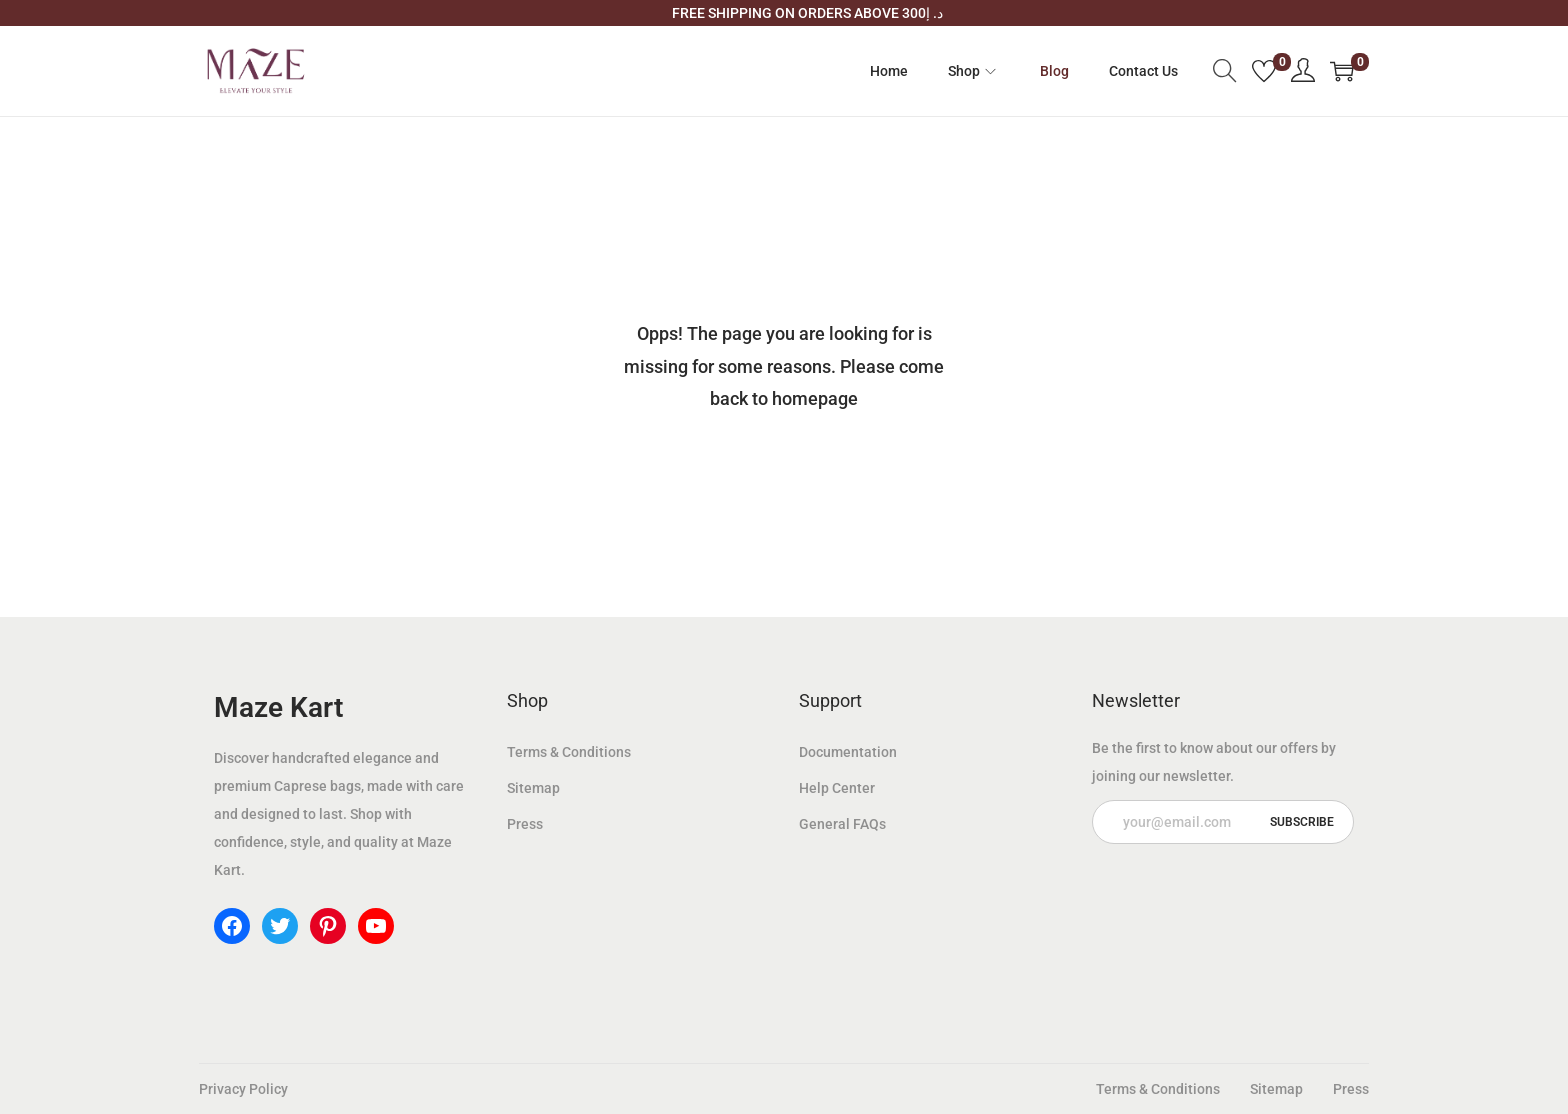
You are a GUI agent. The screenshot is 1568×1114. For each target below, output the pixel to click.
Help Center (837, 788)
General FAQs (842, 824)
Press (525, 824)
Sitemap (533, 788)
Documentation (848, 752)
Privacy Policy (243, 1089)
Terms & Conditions (569, 752)
